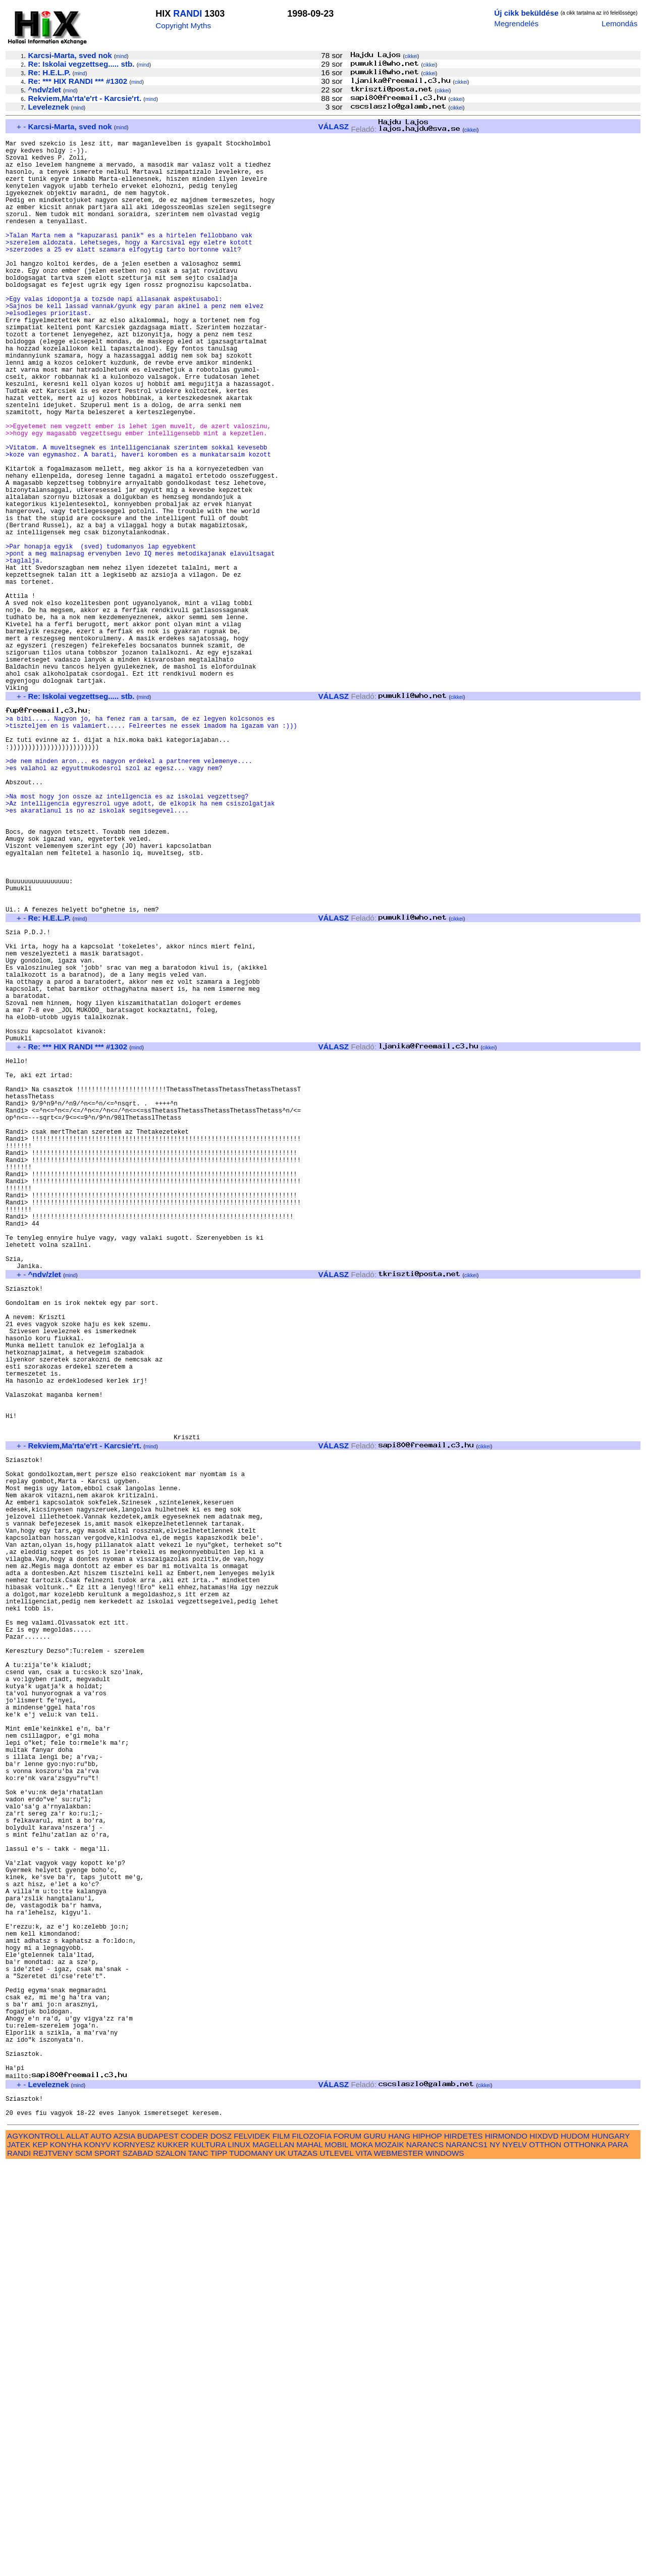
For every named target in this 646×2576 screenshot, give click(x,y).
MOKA (361, 2556)
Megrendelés (516, 23)
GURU (374, 2547)
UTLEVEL (336, 2564)
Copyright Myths (183, 25)
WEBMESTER (398, 2564)
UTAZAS (302, 2564)
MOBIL (336, 2556)
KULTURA (208, 2556)
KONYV (97, 2556)
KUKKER (172, 2556)
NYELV (514, 2556)
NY (495, 2556)
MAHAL (309, 2556)
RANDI (187, 14)
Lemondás (619, 23)
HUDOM (575, 2547)
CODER (194, 2547)
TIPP (218, 2564)
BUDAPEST (158, 2547)
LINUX (239, 2556)
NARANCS (425, 2556)
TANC (198, 2564)
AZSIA (124, 2547)
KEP (39, 2556)
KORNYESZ (134, 2556)
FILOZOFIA (312, 2547)
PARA (617, 2556)
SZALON (170, 2564)
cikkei (411, 56)
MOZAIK (389, 2556)
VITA (364, 2564)
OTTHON (545, 2556)
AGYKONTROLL (35, 2547)
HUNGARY (611, 2547)
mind (121, 56)
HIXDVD (543, 2547)
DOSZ (221, 2547)
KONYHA (66, 2556)
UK (280, 2564)
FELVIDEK (252, 2547)
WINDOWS (444, 2564)
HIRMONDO (506, 2547)
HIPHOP (427, 2547)
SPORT (107, 2564)
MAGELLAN (273, 2556)
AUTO (101, 2547)
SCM (83, 2564)
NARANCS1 (467, 2556)
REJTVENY (53, 2564)
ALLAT (77, 2547)
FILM (281, 2547)
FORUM (347, 2547)
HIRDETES (463, 2547)
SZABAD (138, 2564)
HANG (399, 2547)
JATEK (18, 2556)
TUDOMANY (251, 2564)
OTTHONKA (585, 2556)
